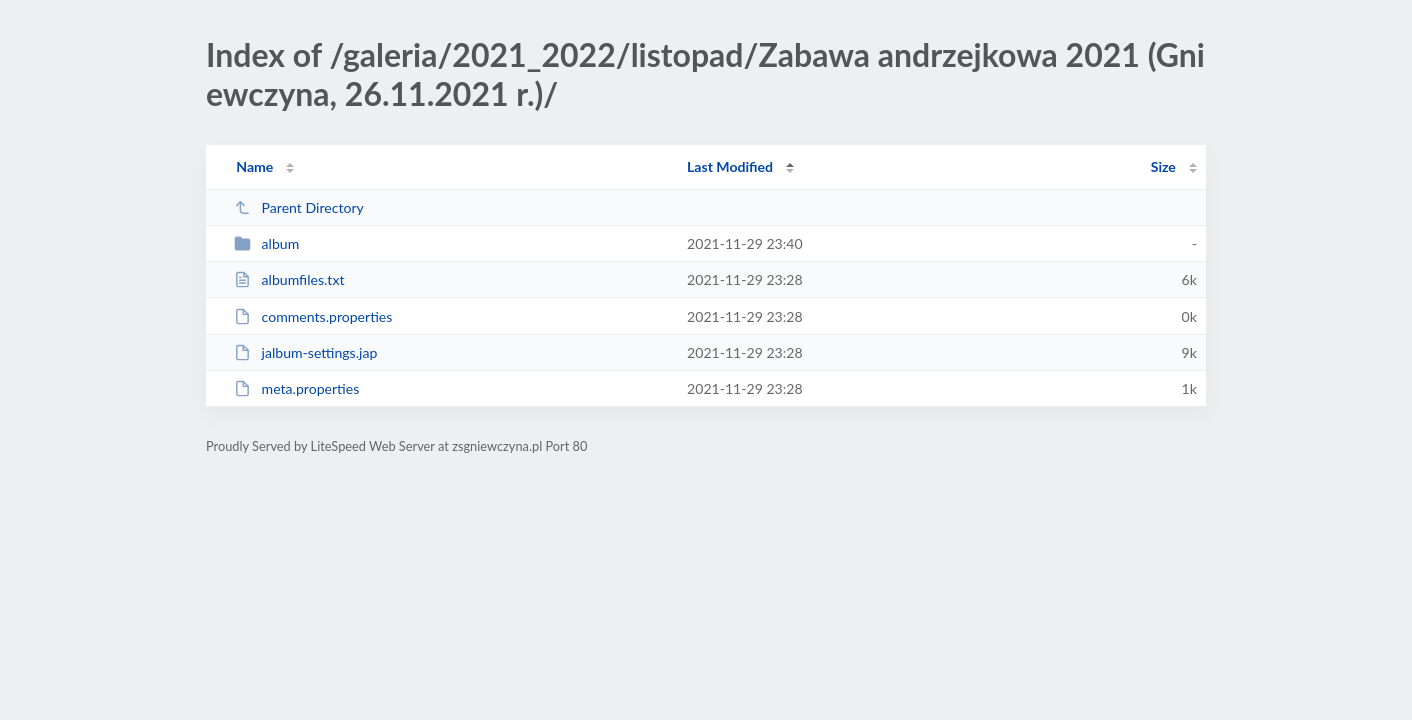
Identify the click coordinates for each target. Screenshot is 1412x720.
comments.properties (313, 316)
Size (1163, 166)
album (266, 243)
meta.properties (296, 388)
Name (254, 166)
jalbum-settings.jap (305, 352)
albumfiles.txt (289, 279)
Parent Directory (299, 207)
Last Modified (730, 166)
